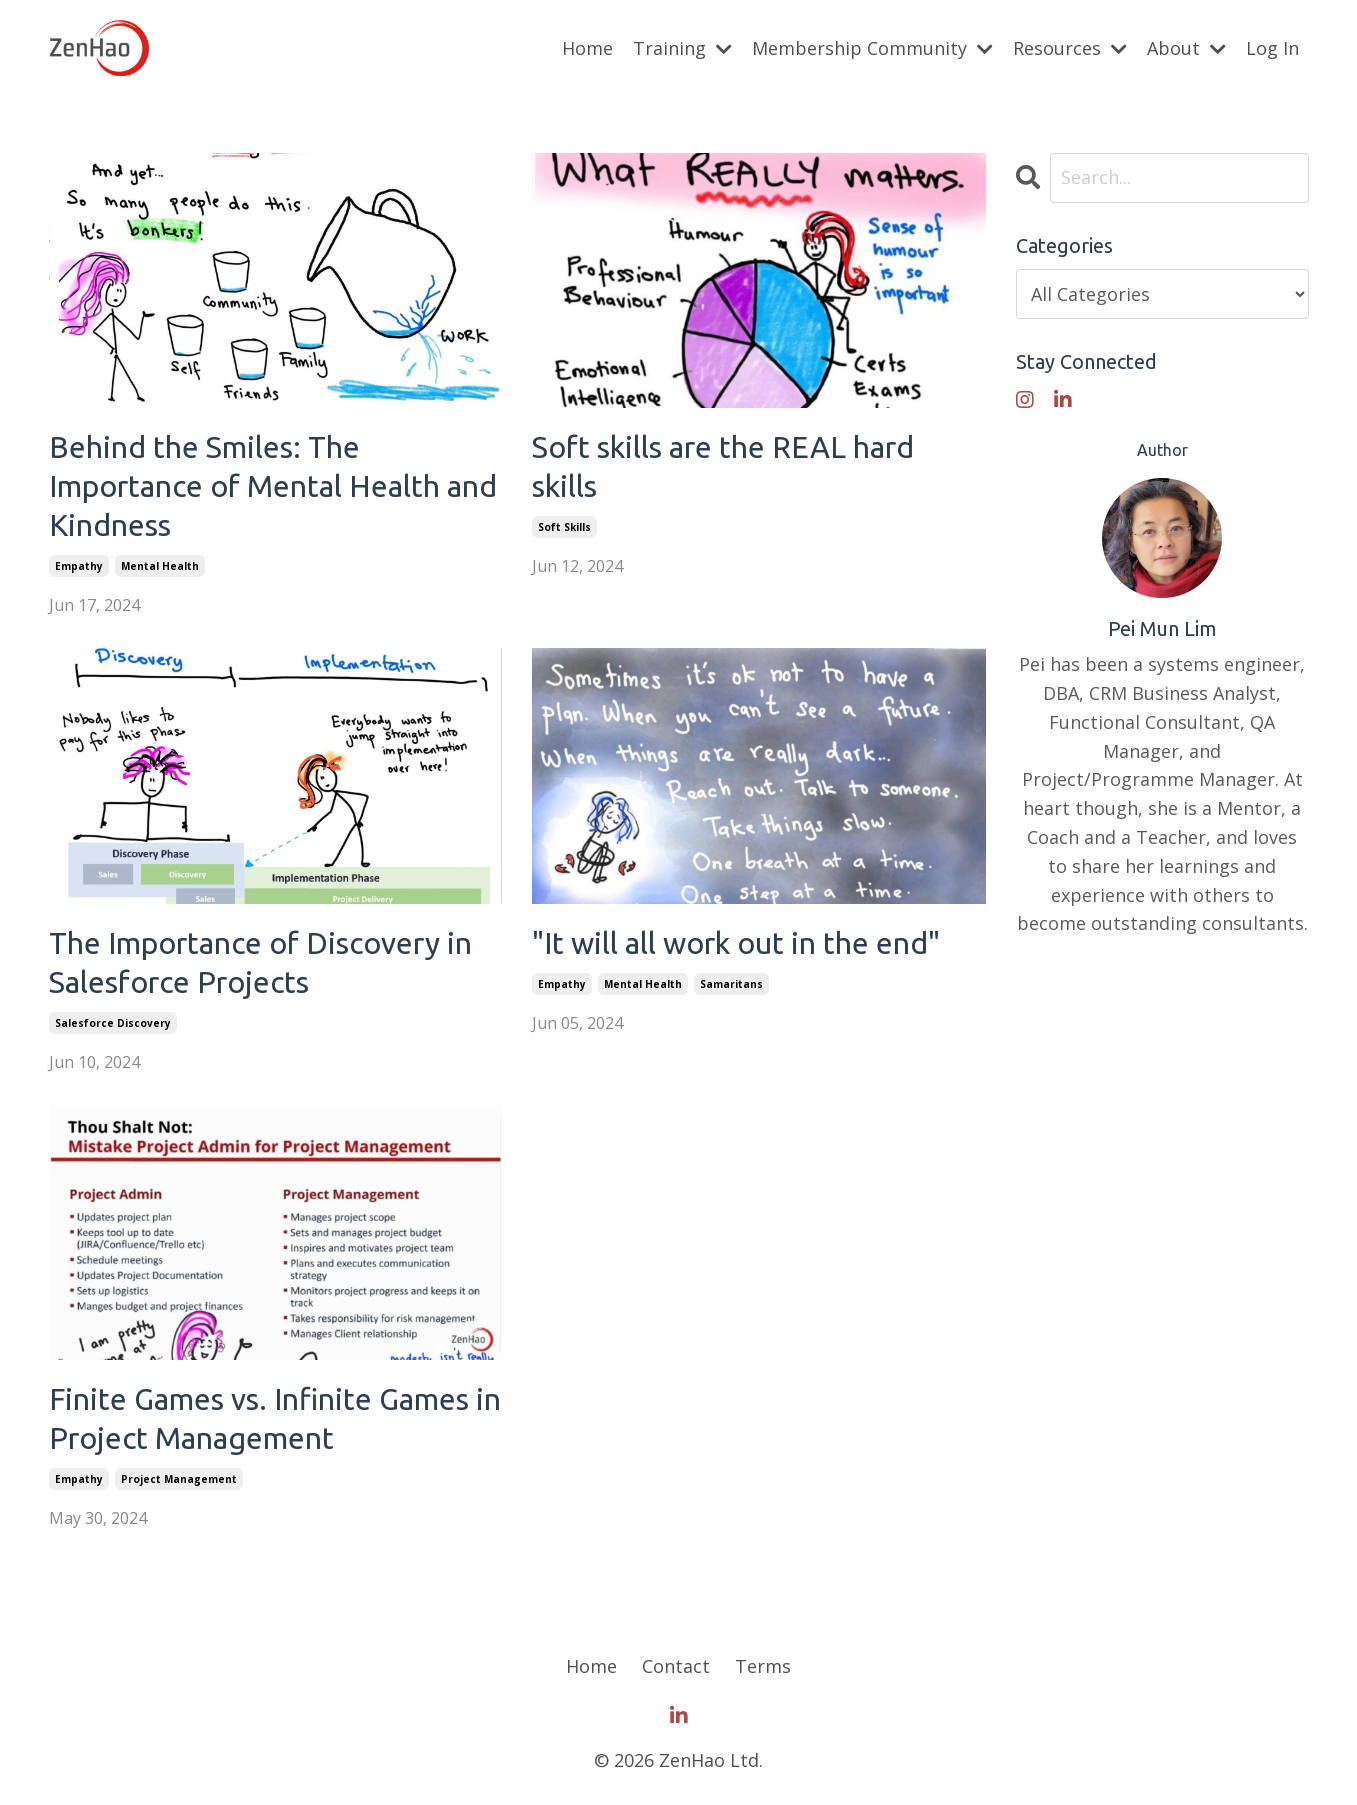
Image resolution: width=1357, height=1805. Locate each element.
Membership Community (872, 48)
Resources (1070, 48)
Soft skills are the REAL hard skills (723, 466)
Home (587, 48)
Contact (676, 1666)
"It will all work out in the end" (736, 943)
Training (682, 48)
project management (179, 1479)
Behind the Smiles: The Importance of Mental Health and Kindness (273, 486)
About (1186, 48)
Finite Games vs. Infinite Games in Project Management (275, 1418)
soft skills (564, 527)
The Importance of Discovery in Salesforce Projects (260, 962)
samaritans (731, 984)
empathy (79, 566)
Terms (763, 1666)
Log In (1272, 48)
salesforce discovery (113, 1023)
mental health (160, 566)
